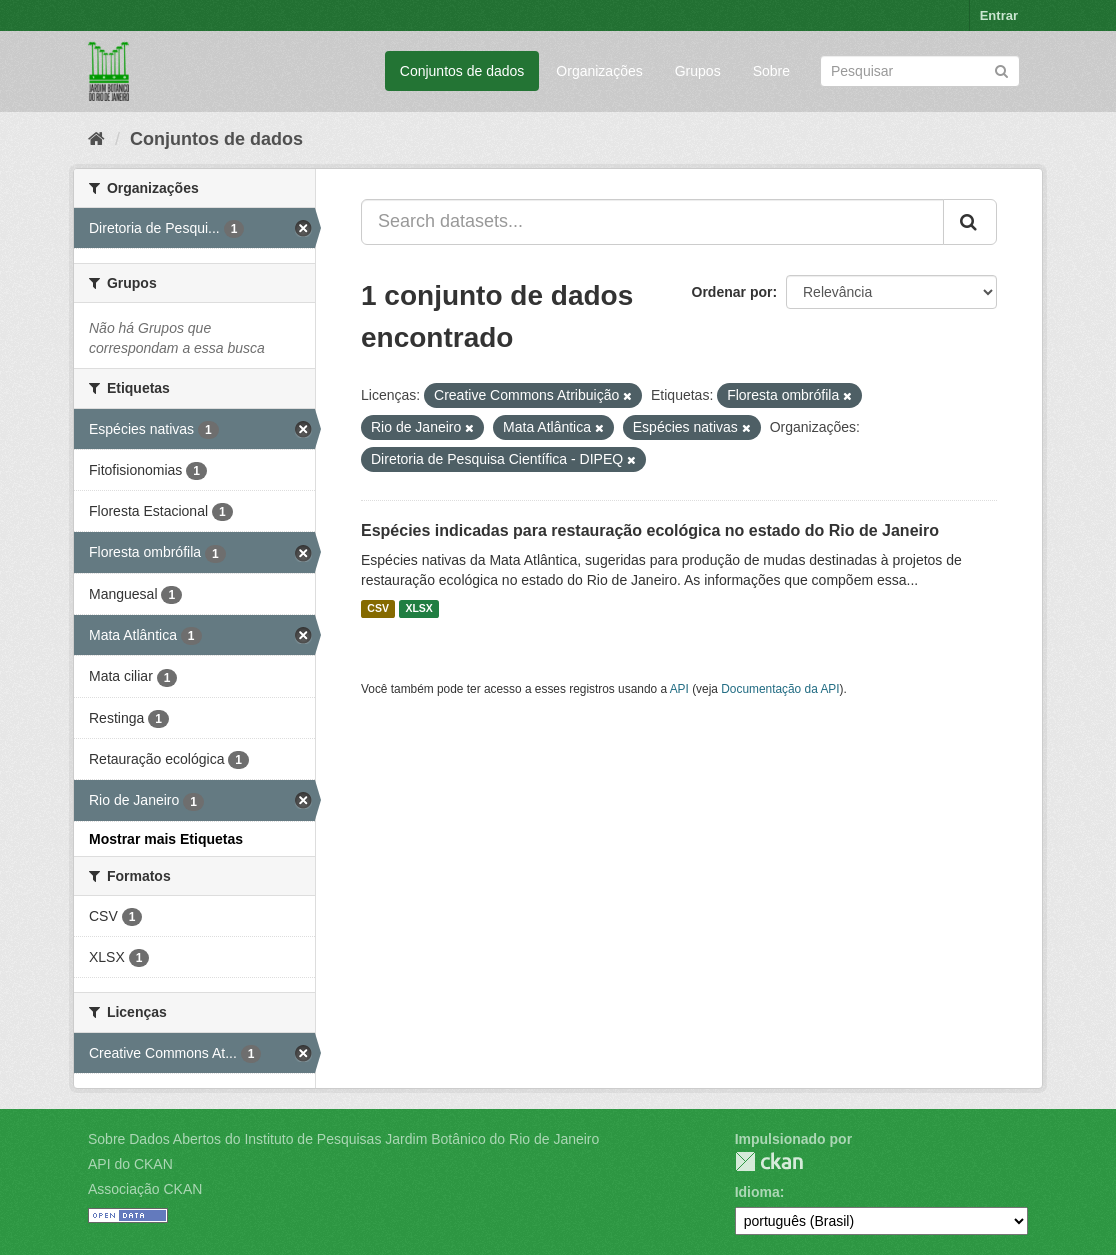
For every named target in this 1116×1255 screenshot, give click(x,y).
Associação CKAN (145, 1189)
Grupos (698, 71)
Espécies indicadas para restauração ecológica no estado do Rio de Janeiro (650, 530)
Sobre (771, 71)
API (679, 689)
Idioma (757, 1192)
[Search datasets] (920, 71)
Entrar (999, 15)
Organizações (599, 71)
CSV (378, 609)
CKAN (769, 1161)
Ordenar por (732, 292)
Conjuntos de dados (462, 71)
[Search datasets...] (652, 222)
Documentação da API (780, 689)
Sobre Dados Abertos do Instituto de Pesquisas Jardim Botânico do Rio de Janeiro (343, 1139)
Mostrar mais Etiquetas (166, 839)
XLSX (418, 609)
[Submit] (1001, 69)
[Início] (96, 139)
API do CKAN (130, 1164)
